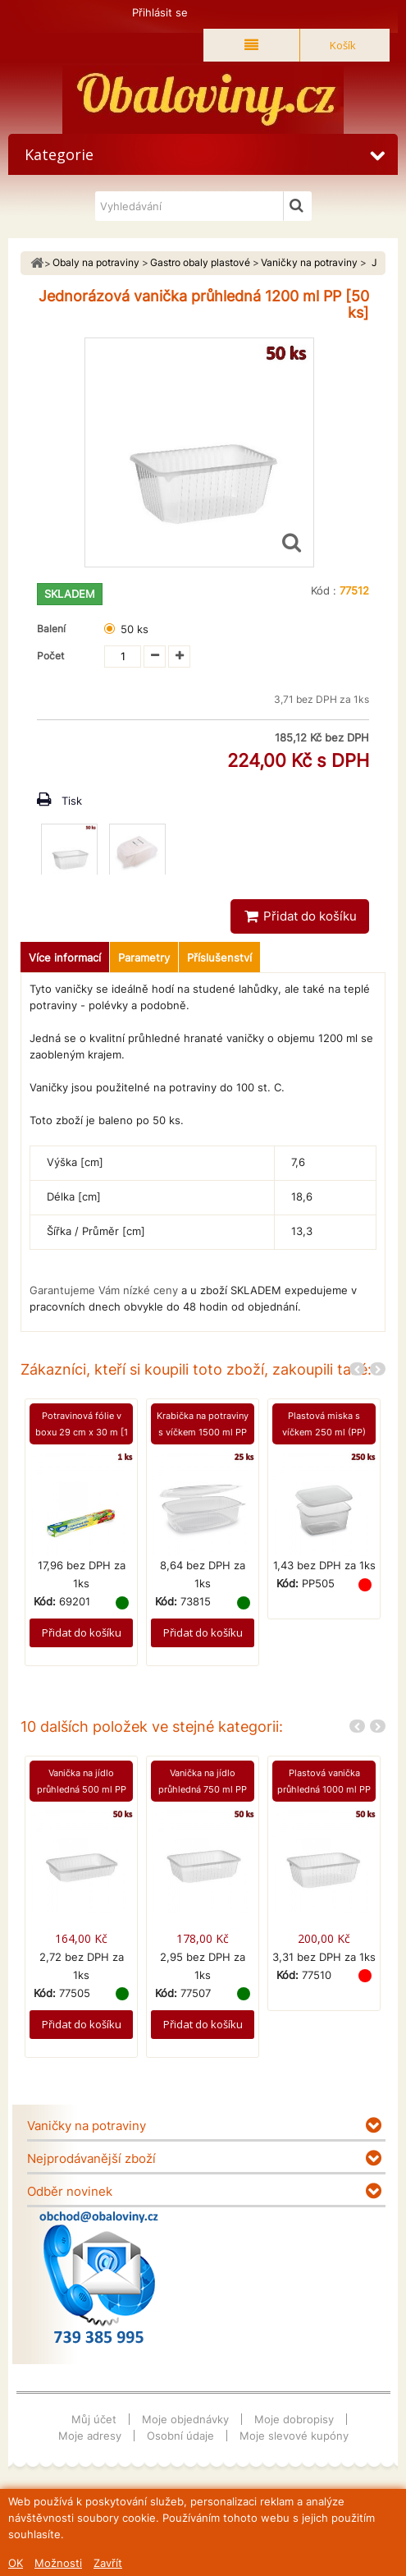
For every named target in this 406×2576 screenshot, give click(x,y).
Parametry (144, 957)
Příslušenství (219, 957)
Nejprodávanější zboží (91, 2158)
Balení (54, 628)
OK (15, 2562)
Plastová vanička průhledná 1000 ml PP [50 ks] (324, 1789)
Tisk (72, 800)
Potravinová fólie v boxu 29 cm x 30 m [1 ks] (81, 1432)
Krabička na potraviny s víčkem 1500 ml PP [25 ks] (203, 1432)
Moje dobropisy (294, 2419)
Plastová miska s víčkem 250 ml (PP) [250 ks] (324, 1432)
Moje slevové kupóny (294, 2435)
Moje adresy (89, 2435)
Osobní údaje (180, 2435)
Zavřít (108, 2562)
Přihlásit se (160, 12)
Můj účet (93, 2419)
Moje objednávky (185, 2419)
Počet (50, 656)
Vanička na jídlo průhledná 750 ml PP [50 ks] (202, 1789)
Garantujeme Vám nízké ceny (104, 1290)
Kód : (323, 590)
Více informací (65, 957)
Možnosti (58, 2562)
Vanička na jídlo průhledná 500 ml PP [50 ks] (81, 1789)
